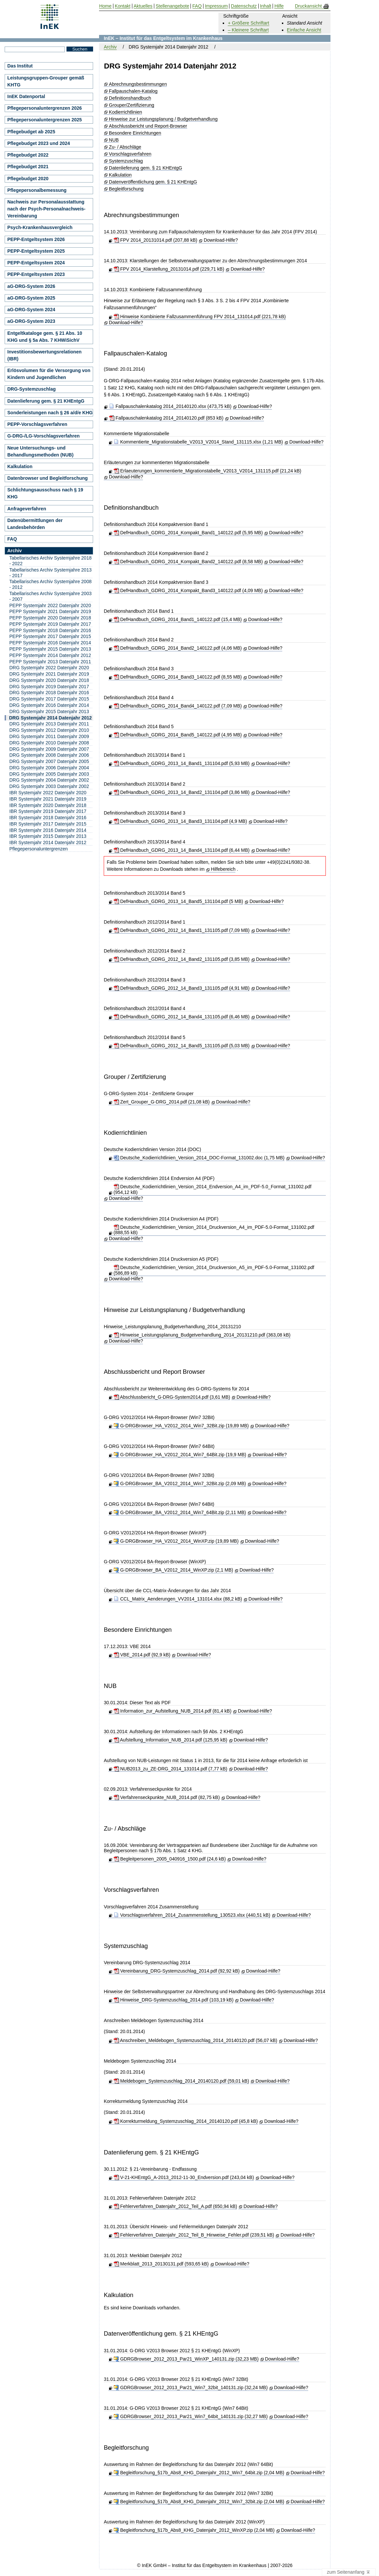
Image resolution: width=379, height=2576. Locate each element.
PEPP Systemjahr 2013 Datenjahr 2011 (50, 661)
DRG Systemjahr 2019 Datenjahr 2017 (49, 686)
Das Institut (20, 65)
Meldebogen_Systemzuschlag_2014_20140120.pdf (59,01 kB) (181, 2081)
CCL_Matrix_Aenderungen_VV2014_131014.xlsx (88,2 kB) (178, 1599)
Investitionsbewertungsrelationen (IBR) (44, 355)
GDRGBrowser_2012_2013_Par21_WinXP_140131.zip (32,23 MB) (186, 2359)
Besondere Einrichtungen (135, 133)
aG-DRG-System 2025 (31, 298)
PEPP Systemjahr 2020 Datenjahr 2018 (50, 617)
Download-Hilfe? (221, 240)
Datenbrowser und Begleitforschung (47, 478)
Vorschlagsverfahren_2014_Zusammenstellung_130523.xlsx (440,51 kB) (192, 1915)
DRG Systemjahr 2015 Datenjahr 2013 (49, 711)
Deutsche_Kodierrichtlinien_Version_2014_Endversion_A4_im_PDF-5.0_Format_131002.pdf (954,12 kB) (213, 1189)
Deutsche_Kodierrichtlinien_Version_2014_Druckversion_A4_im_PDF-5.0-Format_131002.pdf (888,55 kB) (214, 1229)
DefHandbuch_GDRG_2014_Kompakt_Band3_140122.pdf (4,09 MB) (188, 590)
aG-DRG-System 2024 (31, 309)
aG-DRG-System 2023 (31, 321)
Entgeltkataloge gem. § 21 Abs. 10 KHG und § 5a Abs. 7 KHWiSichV (44, 336)
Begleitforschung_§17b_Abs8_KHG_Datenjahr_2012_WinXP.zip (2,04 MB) (194, 2530)
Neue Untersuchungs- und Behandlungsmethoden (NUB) (40, 451)
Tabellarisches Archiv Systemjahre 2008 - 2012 (50, 584)
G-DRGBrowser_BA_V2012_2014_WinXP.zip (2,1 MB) (173, 1570)
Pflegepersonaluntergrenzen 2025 (44, 119)
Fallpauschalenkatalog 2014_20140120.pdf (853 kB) (166, 418)
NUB (114, 140)
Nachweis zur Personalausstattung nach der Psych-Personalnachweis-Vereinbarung (46, 208)
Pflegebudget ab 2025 (31, 131)
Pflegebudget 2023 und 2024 (38, 143)
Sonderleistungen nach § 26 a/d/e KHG (50, 412)
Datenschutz (244, 6)
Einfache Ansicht (304, 30)
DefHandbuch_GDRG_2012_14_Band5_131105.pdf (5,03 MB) (182, 1045)
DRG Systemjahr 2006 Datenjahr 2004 (49, 767)
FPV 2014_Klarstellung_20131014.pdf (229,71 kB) (169, 269)
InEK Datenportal (26, 96)
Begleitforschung (126, 189)
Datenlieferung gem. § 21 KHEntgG (145, 168)
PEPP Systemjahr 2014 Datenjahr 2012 (50, 655)
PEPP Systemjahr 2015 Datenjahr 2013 (50, 649)
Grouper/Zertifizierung (131, 105)
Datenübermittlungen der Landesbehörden (35, 524)
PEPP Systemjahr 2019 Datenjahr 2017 (50, 624)
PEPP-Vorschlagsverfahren (37, 424)
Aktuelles (143, 6)
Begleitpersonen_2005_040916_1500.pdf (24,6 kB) (170, 1859)
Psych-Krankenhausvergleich (39, 227)
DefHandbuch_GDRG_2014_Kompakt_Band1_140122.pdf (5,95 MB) (188, 532)
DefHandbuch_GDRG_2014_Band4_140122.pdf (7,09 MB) (178, 705)
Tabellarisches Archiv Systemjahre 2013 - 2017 (50, 572)
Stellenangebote (172, 6)
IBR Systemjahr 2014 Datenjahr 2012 (47, 842)
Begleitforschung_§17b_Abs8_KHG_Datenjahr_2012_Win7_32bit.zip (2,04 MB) (199, 2501)
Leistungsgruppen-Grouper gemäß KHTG (45, 81)
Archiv (110, 47)
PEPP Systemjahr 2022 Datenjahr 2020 (50, 605)
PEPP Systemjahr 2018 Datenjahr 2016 (50, 630)
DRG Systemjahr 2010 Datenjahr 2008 (49, 742)
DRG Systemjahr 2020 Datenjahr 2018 (49, 680)
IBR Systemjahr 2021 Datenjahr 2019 (47, 799)
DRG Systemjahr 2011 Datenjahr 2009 (49, 736)
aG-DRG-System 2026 (31, 286)
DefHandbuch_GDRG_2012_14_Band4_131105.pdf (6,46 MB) (182, 1016)
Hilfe (279, 6)
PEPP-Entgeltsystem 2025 (36, 251)
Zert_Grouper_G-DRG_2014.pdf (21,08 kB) (162, 1101)
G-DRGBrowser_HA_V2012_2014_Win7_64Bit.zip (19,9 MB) (180, 1454)
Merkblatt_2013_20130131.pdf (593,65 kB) (161, 2263)
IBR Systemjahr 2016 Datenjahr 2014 (47, 830)
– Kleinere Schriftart (248, 30)
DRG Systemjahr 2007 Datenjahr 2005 (49, 761)
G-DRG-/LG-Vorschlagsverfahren (43, 436)
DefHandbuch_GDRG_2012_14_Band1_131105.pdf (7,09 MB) (182, 930)
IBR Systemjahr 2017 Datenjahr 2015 (47, 824)
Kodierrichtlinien (125, 112)
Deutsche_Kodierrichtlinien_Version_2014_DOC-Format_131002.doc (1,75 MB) (199, 1157)
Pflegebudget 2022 (28, 155)
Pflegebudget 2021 (28, 166)
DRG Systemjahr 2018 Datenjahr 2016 (49, 692)
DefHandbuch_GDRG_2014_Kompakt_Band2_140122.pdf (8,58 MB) (188, 561)
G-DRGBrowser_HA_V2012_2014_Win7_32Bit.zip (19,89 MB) (181, 1425)
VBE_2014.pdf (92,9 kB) (142, 1654)
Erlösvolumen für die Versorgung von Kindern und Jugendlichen (48, 374)
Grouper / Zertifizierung (135, 1077)
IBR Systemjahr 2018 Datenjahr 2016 (47, 817)
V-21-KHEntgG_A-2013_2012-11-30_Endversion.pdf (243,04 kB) (184, 2177)
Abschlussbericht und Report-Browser (148, 126)
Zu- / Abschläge (125, 147)
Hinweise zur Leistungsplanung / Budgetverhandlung (163, 119)
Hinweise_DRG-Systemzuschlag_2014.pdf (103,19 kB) (174, 1999)
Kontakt (122, 6)
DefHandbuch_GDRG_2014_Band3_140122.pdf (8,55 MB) (178, 677)
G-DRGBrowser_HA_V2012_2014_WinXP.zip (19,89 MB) (176, 1541)
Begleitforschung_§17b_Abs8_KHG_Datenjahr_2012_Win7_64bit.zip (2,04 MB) (199, 2472)
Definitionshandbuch (130, 98)
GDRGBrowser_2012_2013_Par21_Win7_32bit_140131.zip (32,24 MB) (191, 2387)
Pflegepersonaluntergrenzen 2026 (44, 108)
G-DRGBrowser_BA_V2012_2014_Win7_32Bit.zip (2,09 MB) (180, 1483)
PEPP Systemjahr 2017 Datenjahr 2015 (50, 636)
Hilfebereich (223, 869)
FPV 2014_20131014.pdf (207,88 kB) (155, 240)
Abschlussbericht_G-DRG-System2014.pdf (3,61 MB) (172, 1397)
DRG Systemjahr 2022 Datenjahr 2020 (49, 667)
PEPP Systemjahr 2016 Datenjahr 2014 (50, 642)
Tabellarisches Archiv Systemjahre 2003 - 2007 (50, 596)
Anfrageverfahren (26, 508)
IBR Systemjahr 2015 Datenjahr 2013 (47, 836)
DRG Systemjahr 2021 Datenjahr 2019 (49, 674)
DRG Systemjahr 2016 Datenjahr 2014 (49, 705)
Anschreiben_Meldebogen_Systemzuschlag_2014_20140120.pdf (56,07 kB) (195, 2040)
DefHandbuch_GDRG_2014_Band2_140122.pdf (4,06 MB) (178, 648)
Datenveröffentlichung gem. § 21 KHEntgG (153, 182)
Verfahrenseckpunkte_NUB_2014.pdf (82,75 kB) (167, 1797)
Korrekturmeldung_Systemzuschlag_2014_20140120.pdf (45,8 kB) (186, 2121)
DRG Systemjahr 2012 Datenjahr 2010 (49, 730)
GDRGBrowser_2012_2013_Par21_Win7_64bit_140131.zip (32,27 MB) (191, 2416)
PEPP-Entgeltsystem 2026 (36, 239)
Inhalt (265, 6)
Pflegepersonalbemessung (36, 190)
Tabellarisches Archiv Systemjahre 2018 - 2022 (50, 560)
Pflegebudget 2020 (28, 178)
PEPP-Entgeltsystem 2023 (36, 274)
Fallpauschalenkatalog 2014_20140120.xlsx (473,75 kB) (170, 406)
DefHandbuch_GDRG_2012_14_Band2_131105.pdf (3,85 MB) (182, 959)
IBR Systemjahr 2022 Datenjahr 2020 (47, 792)
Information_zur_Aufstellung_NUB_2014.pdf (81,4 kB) (173, 1711)
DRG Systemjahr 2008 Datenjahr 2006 (49, 755)
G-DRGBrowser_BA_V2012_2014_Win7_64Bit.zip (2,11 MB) (180, 1512)
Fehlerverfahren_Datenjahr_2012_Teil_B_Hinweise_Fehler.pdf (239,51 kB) (194, 2235)
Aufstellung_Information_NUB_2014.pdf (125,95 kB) (170, 1739)
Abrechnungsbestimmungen (138, 84)
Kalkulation (120, 175)
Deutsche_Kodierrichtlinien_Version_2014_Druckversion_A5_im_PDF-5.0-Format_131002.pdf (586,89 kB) (214, 1270)
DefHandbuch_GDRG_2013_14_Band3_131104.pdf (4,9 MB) (180, 821)
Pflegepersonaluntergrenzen (38, 848)
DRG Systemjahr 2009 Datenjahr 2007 (49, 749)
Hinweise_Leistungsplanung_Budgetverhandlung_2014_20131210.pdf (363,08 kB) (202, 1335)
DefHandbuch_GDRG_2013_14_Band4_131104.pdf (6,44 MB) (182, 850)
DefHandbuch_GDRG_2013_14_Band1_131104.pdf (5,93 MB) (182, 763)
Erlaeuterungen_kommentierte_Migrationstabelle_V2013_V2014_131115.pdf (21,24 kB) (208, 470)
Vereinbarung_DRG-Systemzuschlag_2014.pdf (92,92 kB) (177, 1971)
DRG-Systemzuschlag (31, 389)
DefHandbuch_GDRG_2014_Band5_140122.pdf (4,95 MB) (178, 734)
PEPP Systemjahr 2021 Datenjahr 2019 (50, 611)
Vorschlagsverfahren (130, 154)
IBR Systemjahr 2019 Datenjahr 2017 (47, 811)
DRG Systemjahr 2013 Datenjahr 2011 (49, 723)
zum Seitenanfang (349, 2572)
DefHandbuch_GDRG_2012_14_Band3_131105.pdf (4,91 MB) (182, 988)
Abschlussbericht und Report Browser (154, 1371)
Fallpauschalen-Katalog (133, 91)
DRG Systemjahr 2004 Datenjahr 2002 (49, 780)
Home (105, 6)
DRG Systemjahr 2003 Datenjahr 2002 (49, 786)
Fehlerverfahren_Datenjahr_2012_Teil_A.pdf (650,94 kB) (175, 2206)
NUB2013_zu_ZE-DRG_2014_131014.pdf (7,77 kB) (170, 1768)
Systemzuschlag (126, 161)
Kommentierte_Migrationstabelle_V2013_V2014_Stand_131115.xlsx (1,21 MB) (198, 442)
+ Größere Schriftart (248, 23)
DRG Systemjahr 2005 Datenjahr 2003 (49, 774)
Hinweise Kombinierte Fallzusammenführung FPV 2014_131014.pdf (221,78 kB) (200, 316)
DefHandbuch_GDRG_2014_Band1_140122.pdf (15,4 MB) (178, 619)
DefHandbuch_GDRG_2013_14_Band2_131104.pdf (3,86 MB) (182, 792)
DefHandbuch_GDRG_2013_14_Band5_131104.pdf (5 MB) (178, 901)
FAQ (12, 539)
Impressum (216, 6)
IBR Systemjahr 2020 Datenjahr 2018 (47, 805)
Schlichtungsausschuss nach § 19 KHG (45, 493)
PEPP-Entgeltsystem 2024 (36, 262)
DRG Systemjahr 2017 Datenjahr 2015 (49, 699)
